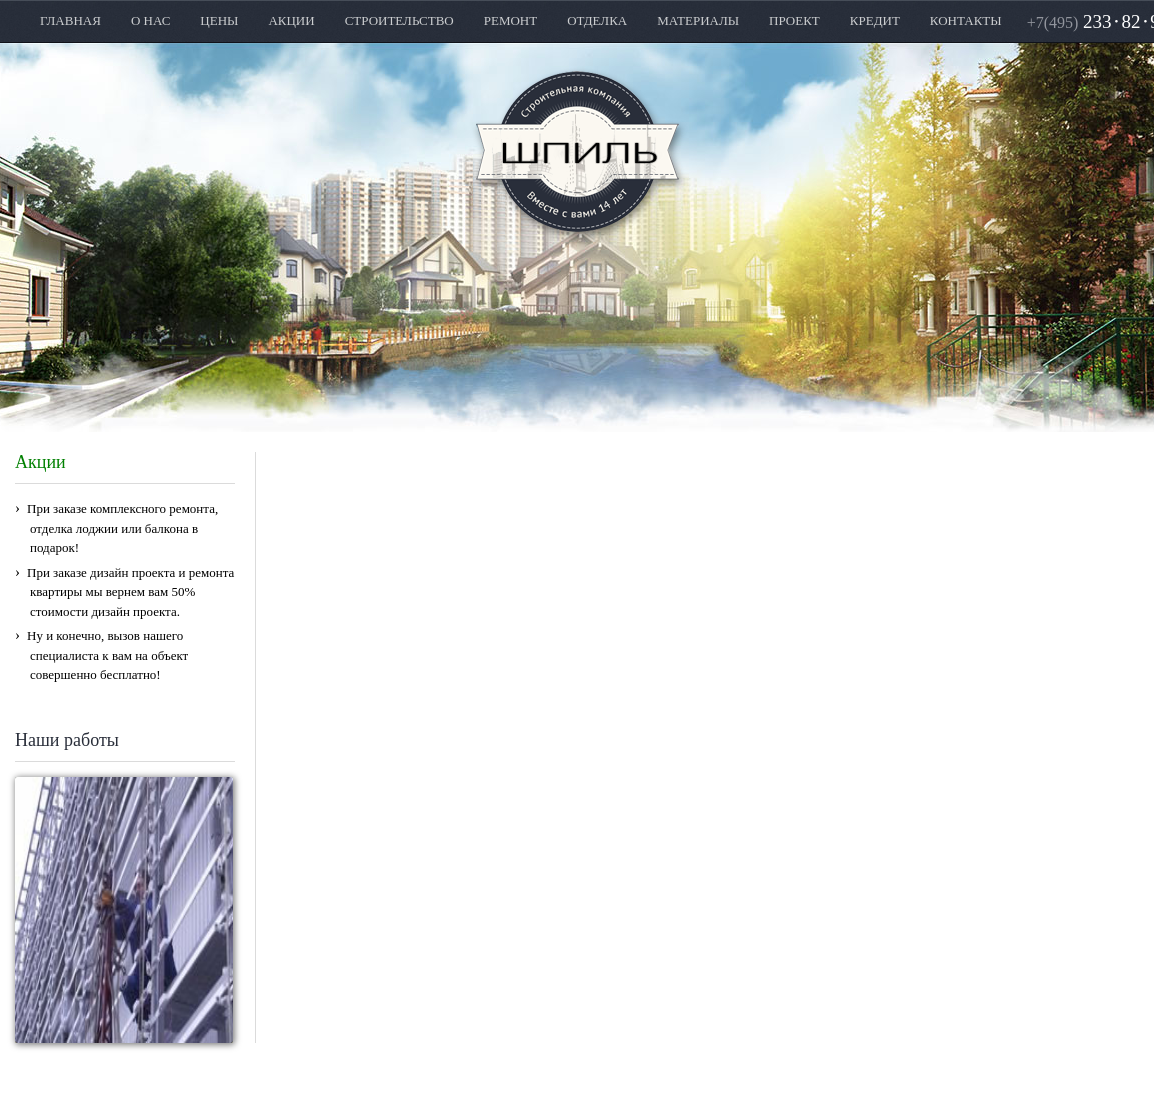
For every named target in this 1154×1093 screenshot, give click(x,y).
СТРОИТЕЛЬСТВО (399, 20)
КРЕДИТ (875, 20)
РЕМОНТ (510, 20)
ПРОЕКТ (794, 20)
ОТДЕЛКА (597, 20)
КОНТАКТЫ (966, 20)
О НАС (150, 20)
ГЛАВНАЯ (70, 20)
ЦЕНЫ (219, 20)
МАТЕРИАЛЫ (698, 20)
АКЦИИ (291, 20)
